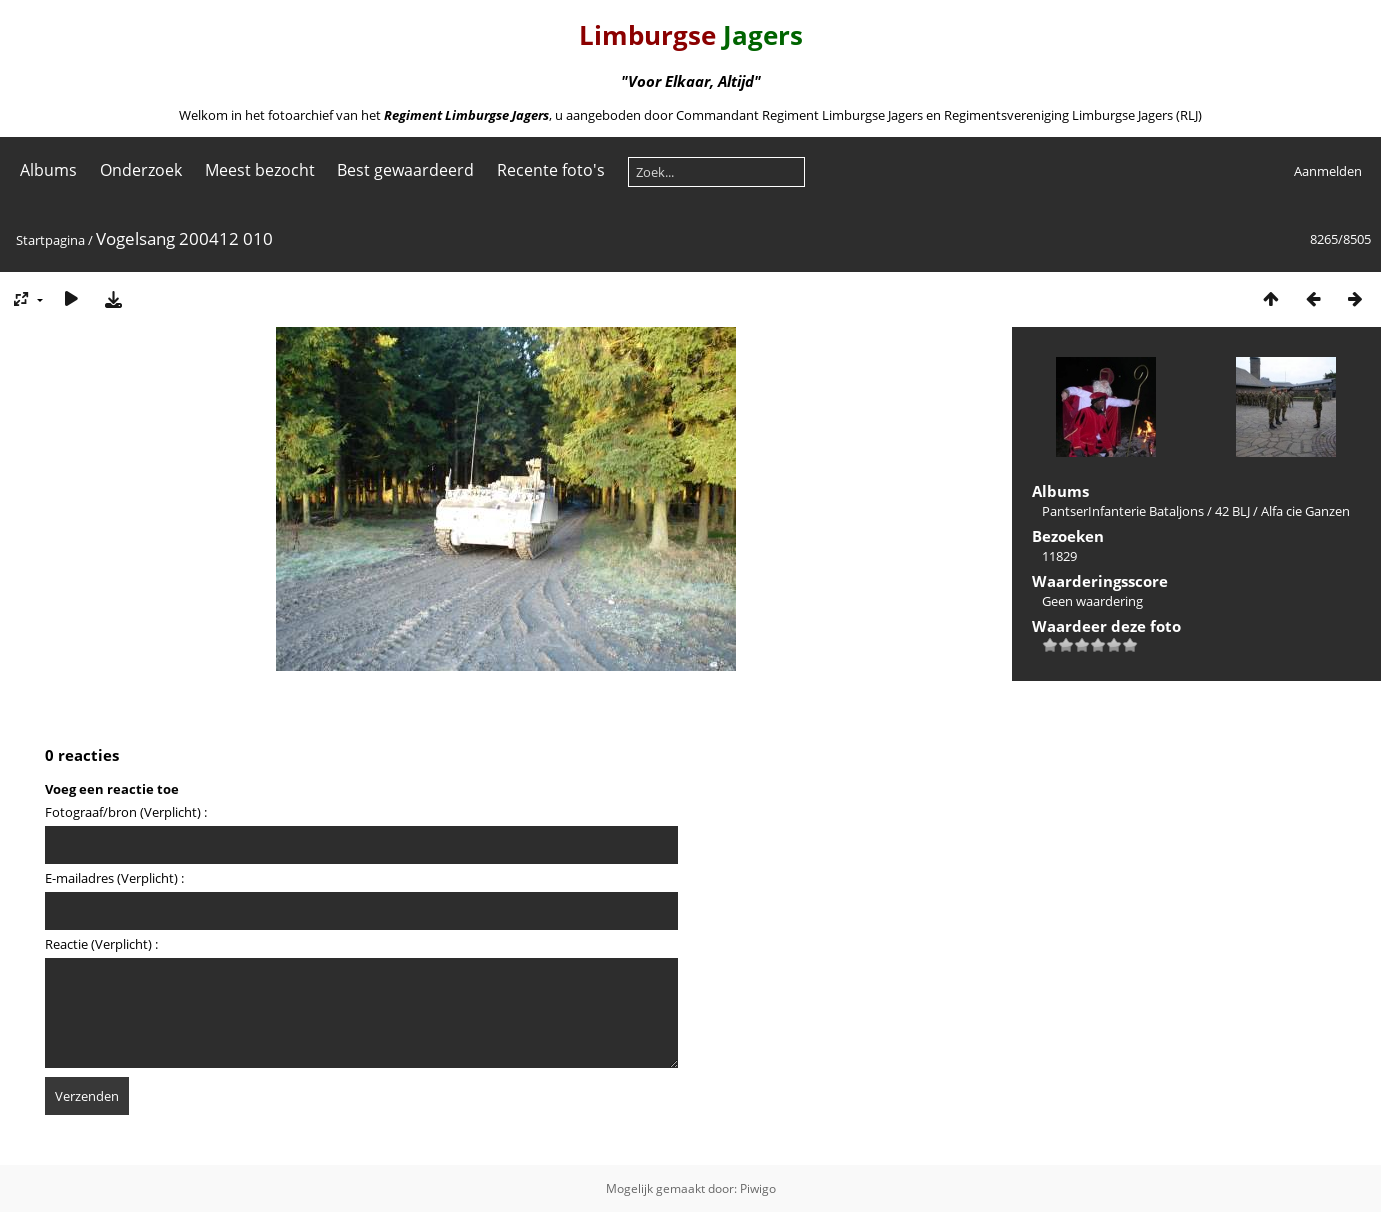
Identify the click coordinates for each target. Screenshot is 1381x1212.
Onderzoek (141, 170)
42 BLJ (1232, 511)
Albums (48, 170)
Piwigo (758, 1188)
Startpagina (50, 240)
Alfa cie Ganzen (1305, 511)
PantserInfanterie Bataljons (1123, 511)
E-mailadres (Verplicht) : (114, 878)
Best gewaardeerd (405, 170)
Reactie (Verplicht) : (101, 944)
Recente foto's (551, 170)
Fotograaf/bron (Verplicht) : (126, 812)
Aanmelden (1328, 171)
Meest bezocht (260, 170)
